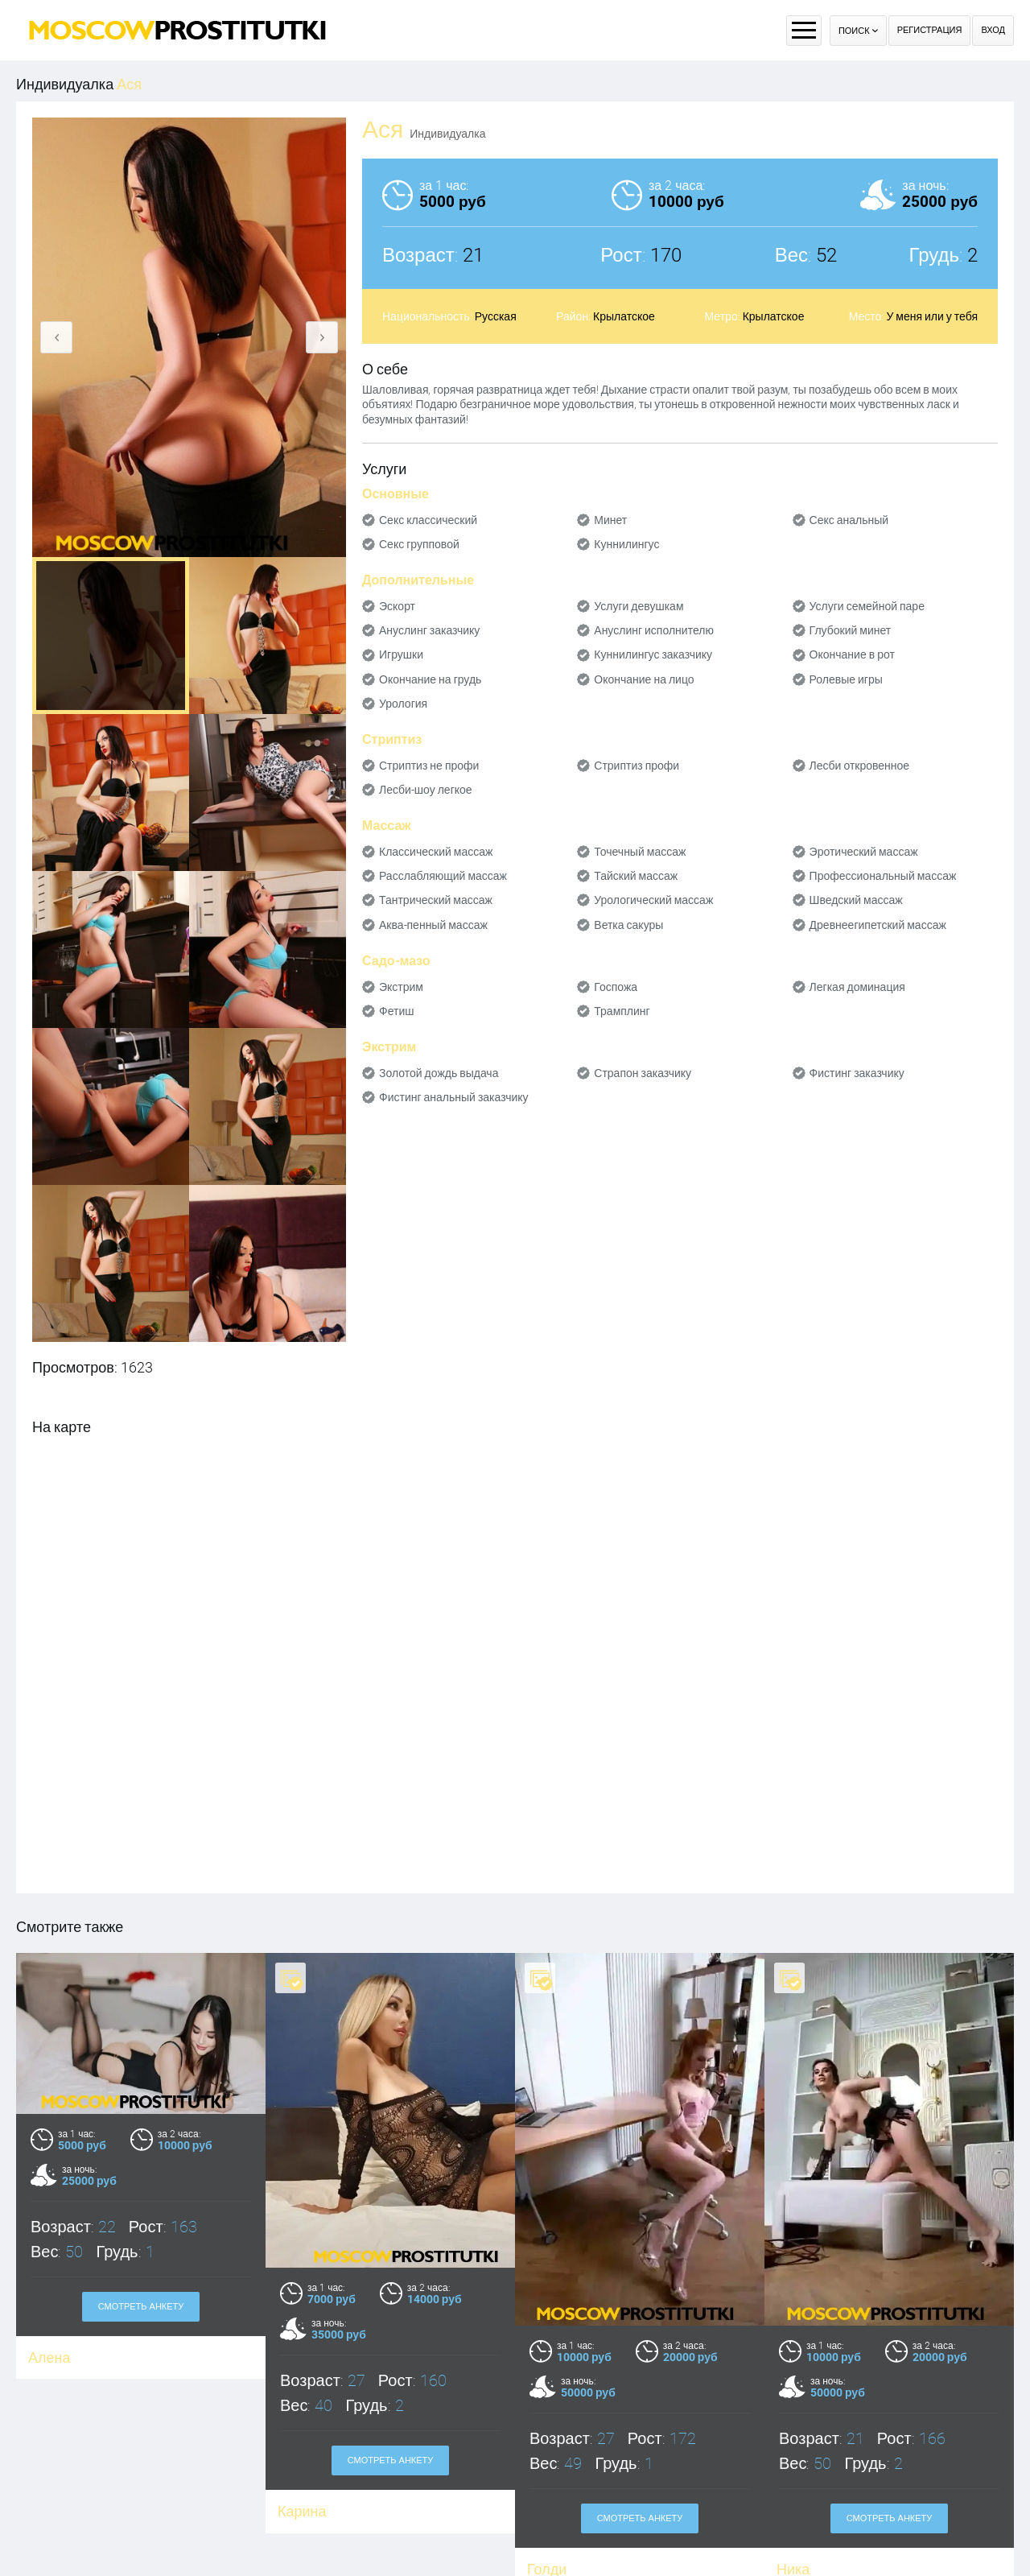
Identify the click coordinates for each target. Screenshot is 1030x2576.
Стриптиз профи (636, 765)
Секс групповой (419, 544)
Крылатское (624, 316)
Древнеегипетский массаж (878, 925)
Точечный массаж (640, 851)
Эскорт (397, 606)
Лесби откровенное (860, 765)
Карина (302, 2511)
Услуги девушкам (638, 606)
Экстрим (401, 986)
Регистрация (929, 30)
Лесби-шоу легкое (425, 789)
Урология (403, 703)
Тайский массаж (636, 875)
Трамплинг (621, 1011)
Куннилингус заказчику (653, 654)
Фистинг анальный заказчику (454, 1097)
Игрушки (401, 654)
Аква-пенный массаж (433, 925)
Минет (610, 520)
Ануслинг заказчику (429, 630)
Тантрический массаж (435, 900)
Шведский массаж (856, 900)
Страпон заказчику (642, 1073)
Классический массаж (435, 851)
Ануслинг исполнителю (654, 630)
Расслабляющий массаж (443, 875)
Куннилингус (626, 544)
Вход (993, 30)
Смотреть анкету (141, 2306)
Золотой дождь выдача (438, 1073)
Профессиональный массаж (883, 875)
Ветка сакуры (628, 925)
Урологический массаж (653, 900)
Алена (49, 2357)
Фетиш (396, 1011)
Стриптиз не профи (429, 765)
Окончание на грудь (430, 679)
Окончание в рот (852, 654)
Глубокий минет (851, 630)
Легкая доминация (857, 986)
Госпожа (615, 986)
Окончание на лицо (644, 679)
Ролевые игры (846, 679)
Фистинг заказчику (857, 1073)
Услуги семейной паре (867, 606)
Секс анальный (849, 520)
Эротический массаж (864, 851)
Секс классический (428, 520)
